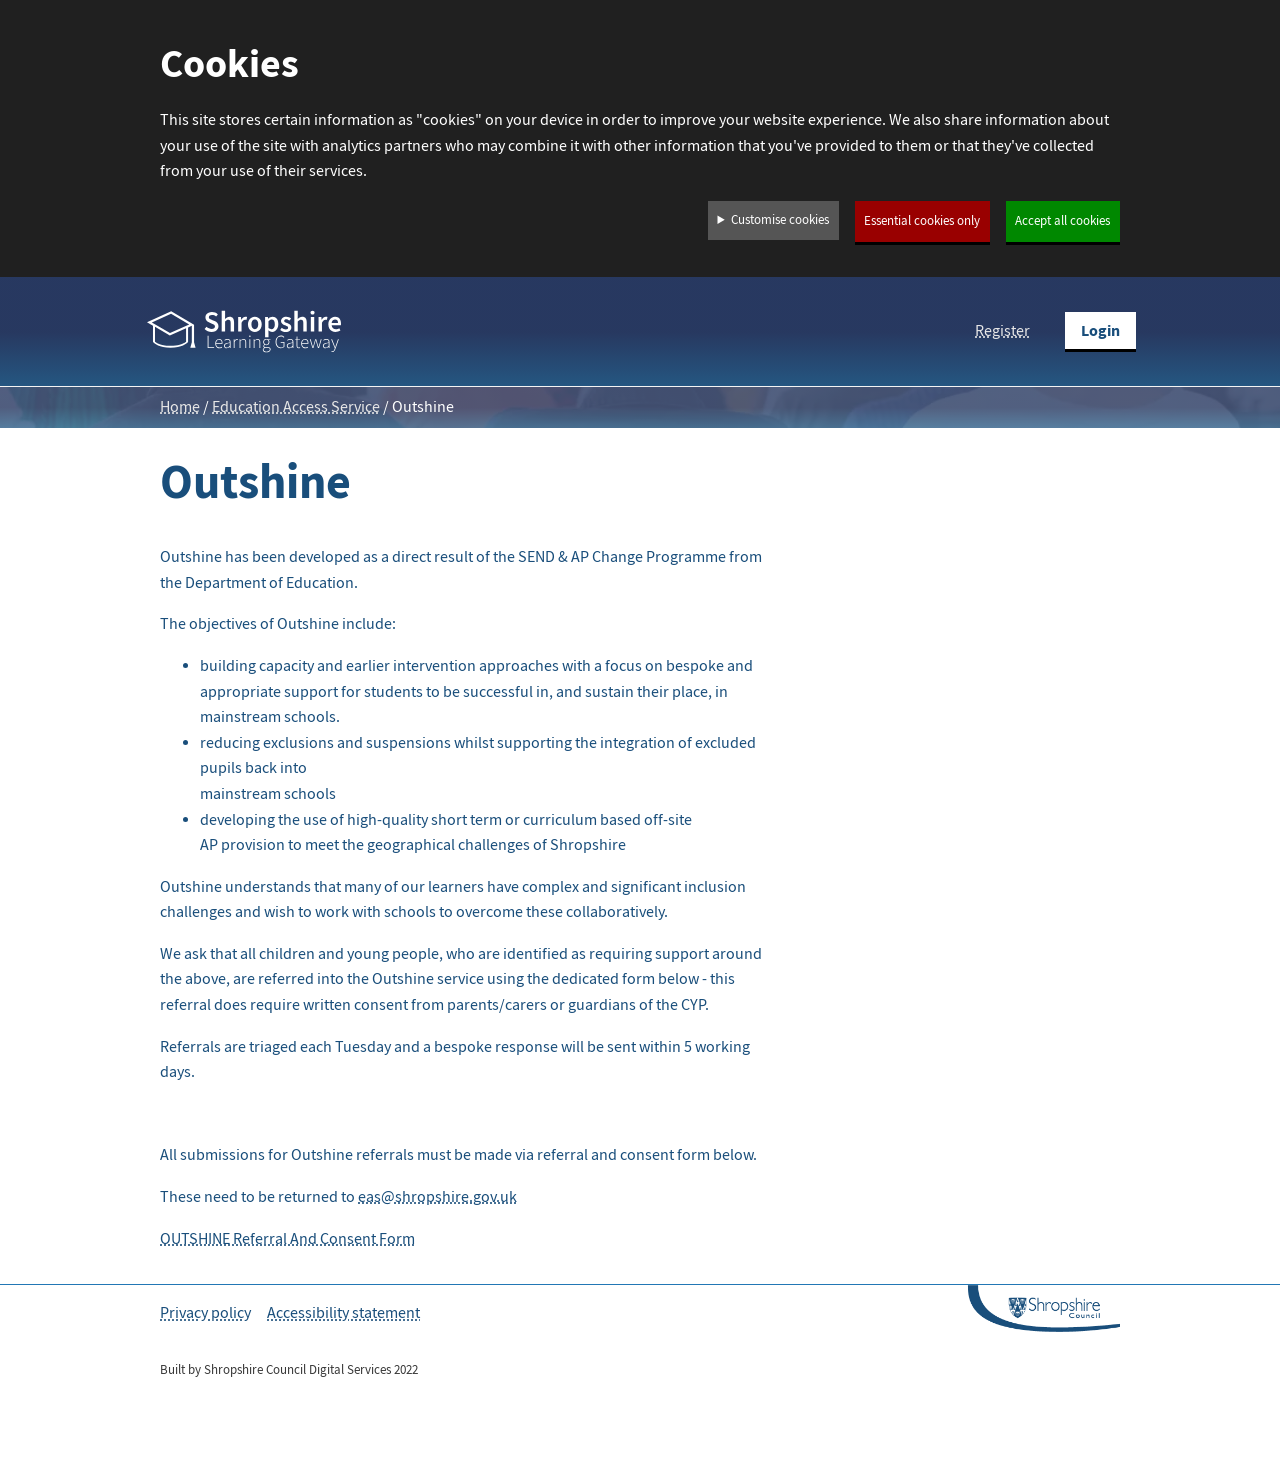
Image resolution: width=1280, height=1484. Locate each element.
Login (1100, 330)
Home (180, 407)
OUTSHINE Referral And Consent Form (287, 1239)
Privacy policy (205, 1313)
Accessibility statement (343, 1313)
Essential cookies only (922, 221)
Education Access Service (296, 407)
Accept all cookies (1062, 221)
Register (1002, 331)
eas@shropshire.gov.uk (437, 1197)
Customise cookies (780, 220)
